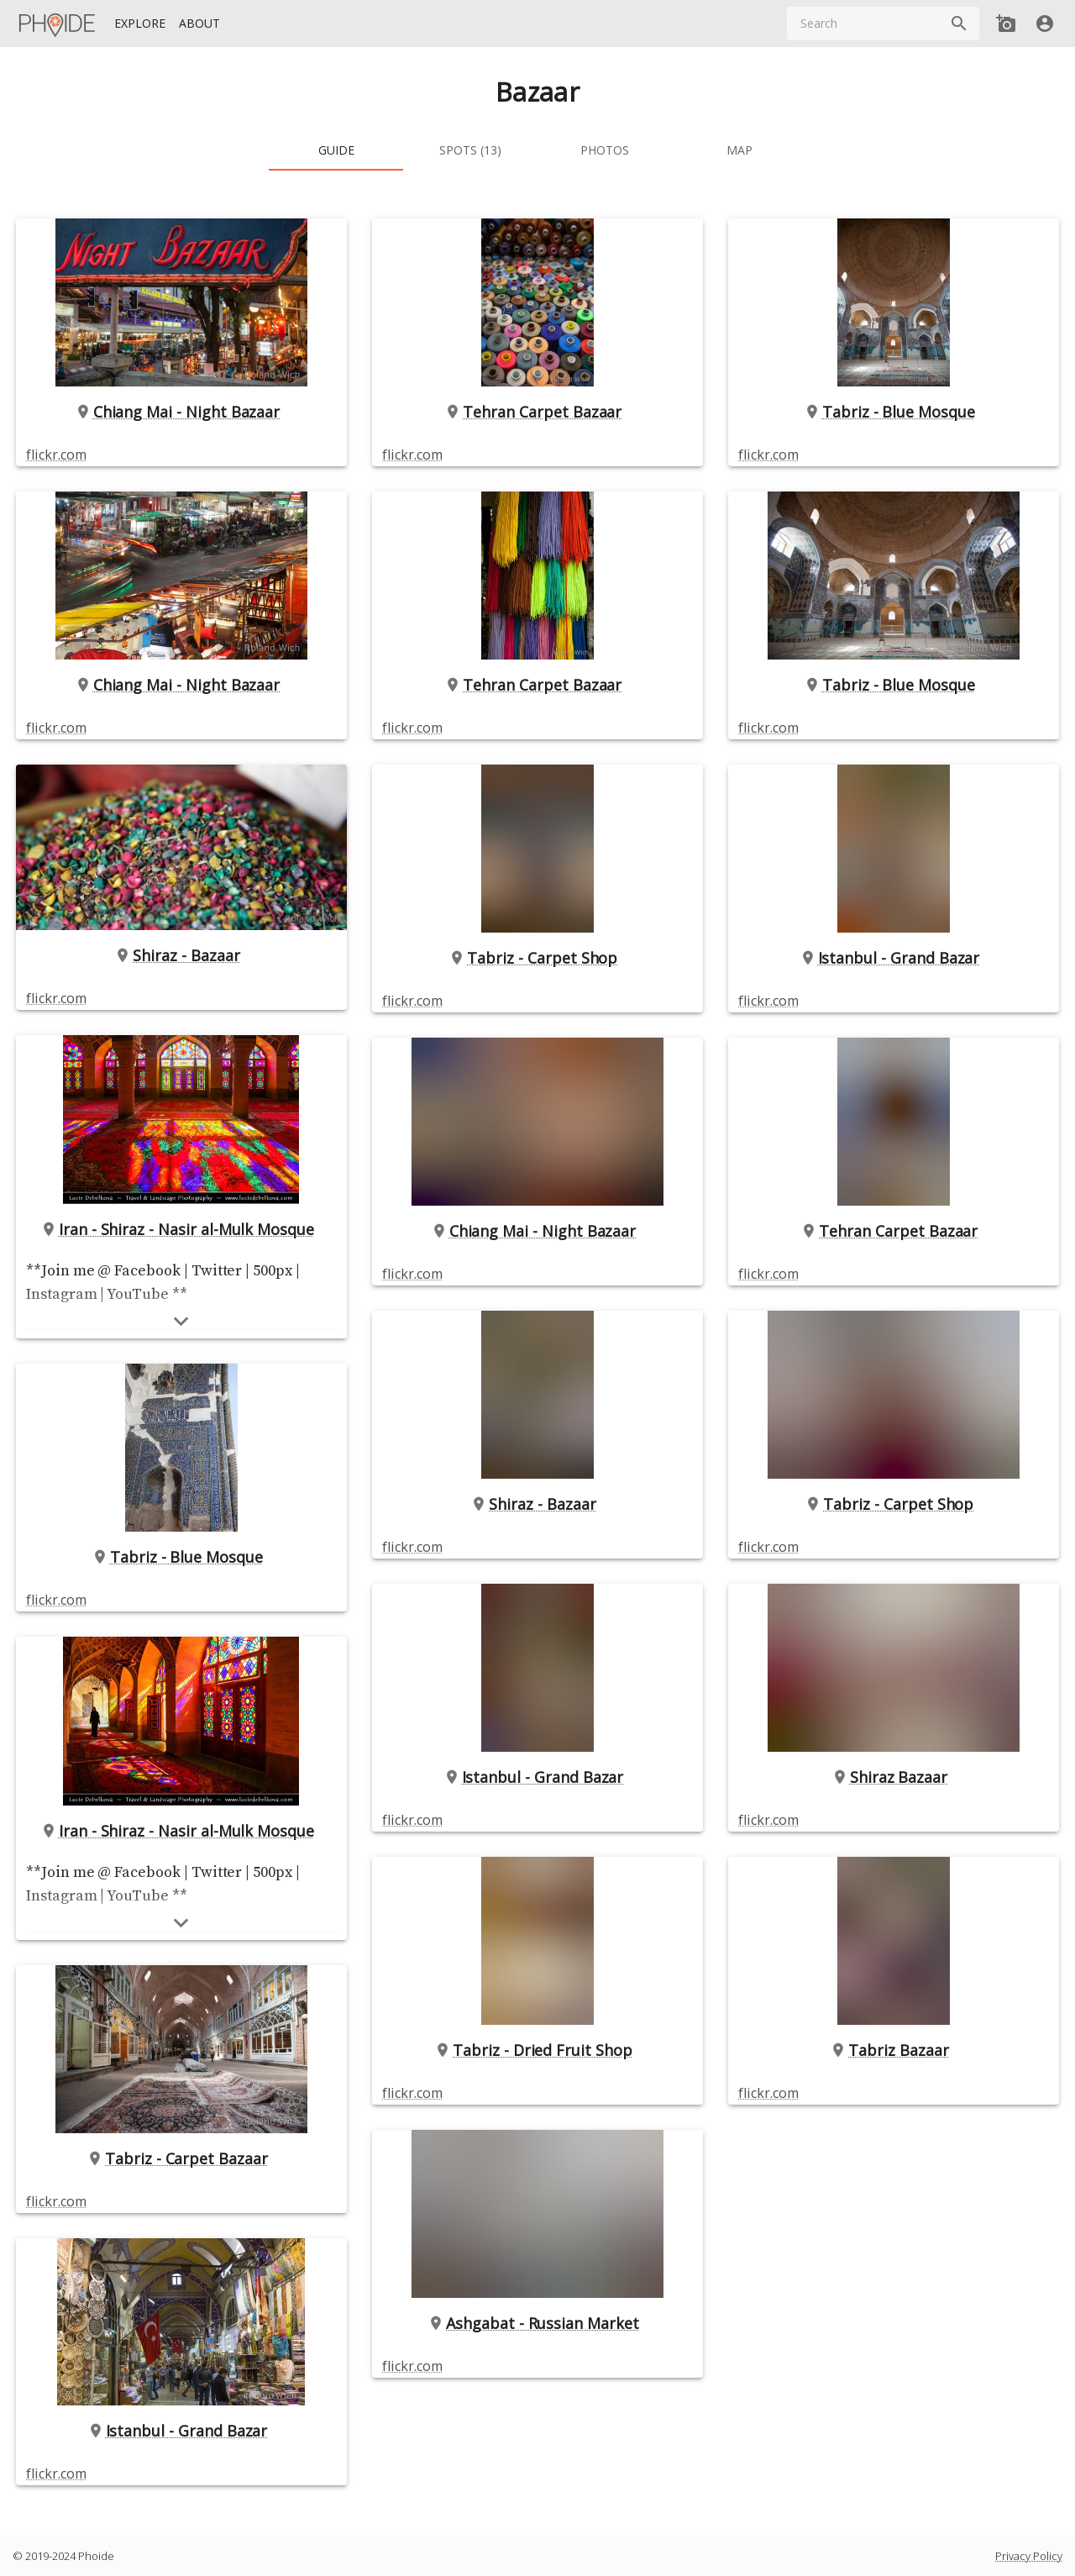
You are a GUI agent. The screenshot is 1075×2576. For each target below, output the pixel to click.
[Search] (959, 23)
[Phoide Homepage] (58, 23)
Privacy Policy (1028, 2555)
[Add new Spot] (1006, 23)
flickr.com (56, 454)
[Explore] (140, 23)
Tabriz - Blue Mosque (181, 1557)
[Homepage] (58, 23)
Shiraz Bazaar (893, 1777)
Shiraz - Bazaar (181, 955)
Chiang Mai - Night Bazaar (182, 412)
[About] (199, 23)
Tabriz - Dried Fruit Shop (537, 2050)
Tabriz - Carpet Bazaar (181, 2158)
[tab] (336, 150)
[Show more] (182, 1321)
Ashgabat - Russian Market (537, 2323)
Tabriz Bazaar (893, 2050)
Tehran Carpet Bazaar (538, 412)
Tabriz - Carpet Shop (538, 958)
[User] (1045, 23)
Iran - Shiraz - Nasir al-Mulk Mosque (181, 1229)
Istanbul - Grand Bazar (182, 2431)
